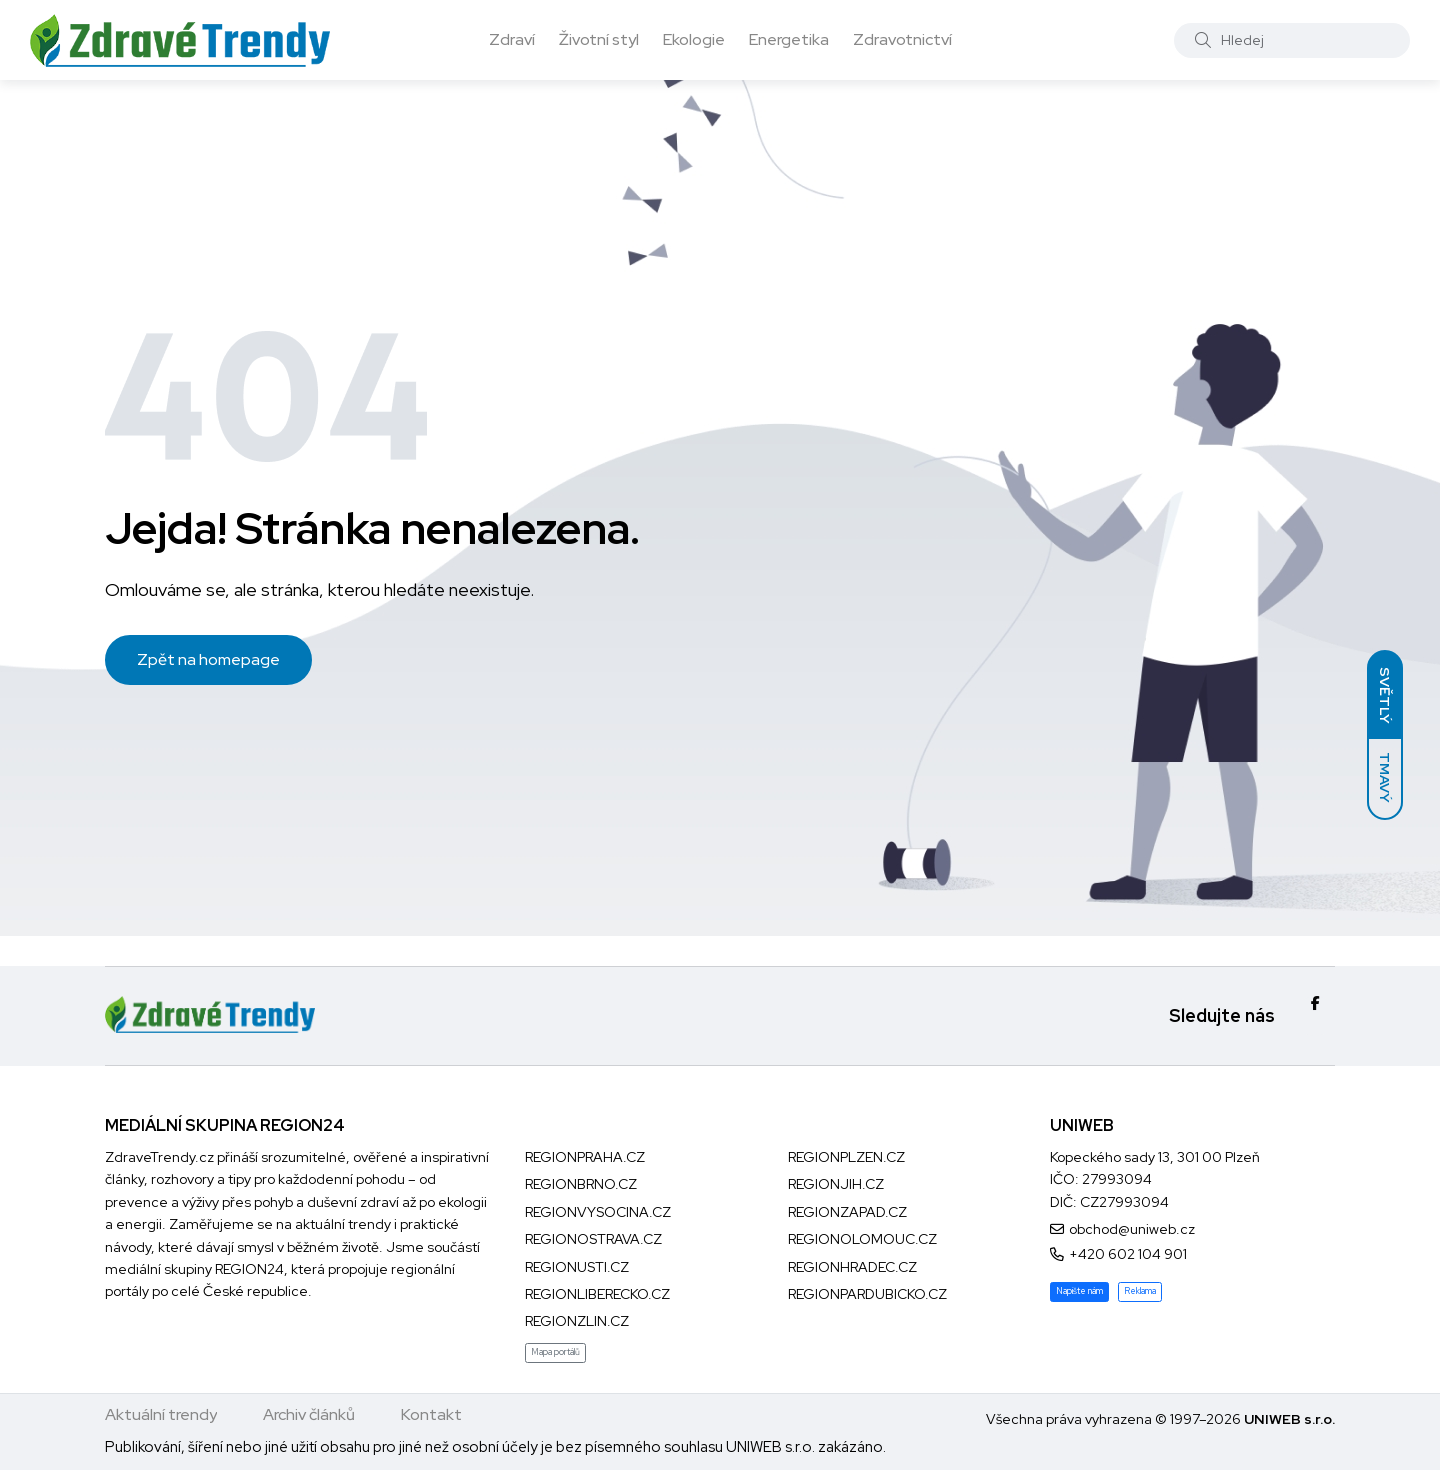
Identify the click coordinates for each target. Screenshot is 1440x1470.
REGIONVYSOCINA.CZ (598, 1212)
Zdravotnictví (902, 39)
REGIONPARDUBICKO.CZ (867, 1294)
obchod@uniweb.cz (1132, 1229)
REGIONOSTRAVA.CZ (593, 1239)
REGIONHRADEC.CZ (852, 1267)
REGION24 (249, 1269)
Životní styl (599, 39)
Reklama (1140, 1291)
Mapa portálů (555, 1352)
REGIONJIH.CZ (836, 1184)
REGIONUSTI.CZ (577, 1267)
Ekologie (694, 39)
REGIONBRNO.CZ (581, 1184)
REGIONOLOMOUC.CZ (862, 1239)
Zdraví (512, 39)
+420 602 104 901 (1128, 1254)
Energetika (789, 39)
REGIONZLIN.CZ (577, 1321)
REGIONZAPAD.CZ (847, 1212)
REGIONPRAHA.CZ (585, 1157)
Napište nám (1079, 1291)
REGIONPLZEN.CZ (846, 1157)
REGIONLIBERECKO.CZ (597, 1294)
